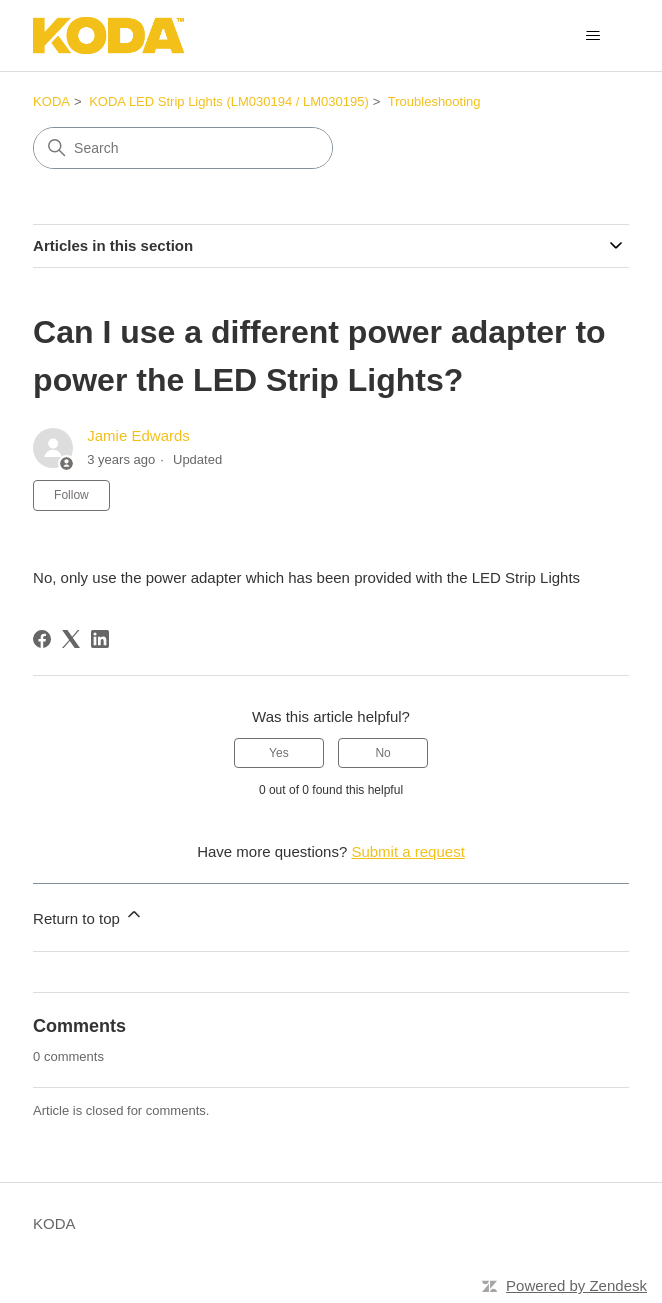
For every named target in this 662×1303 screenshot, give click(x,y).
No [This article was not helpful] (382, 753)
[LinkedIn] (100, 639)
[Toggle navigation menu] (593, 36)
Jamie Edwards (138, 435)
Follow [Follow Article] (71, 495)
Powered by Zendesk (576, 1285)
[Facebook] (42, 639)
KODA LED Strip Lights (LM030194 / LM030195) (229, 101)
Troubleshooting (434, 101)
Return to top (88, 915)
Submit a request (407, 851)
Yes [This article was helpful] (279, 753)
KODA (51, 101)
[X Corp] (71, 639)
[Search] (183, 148)
